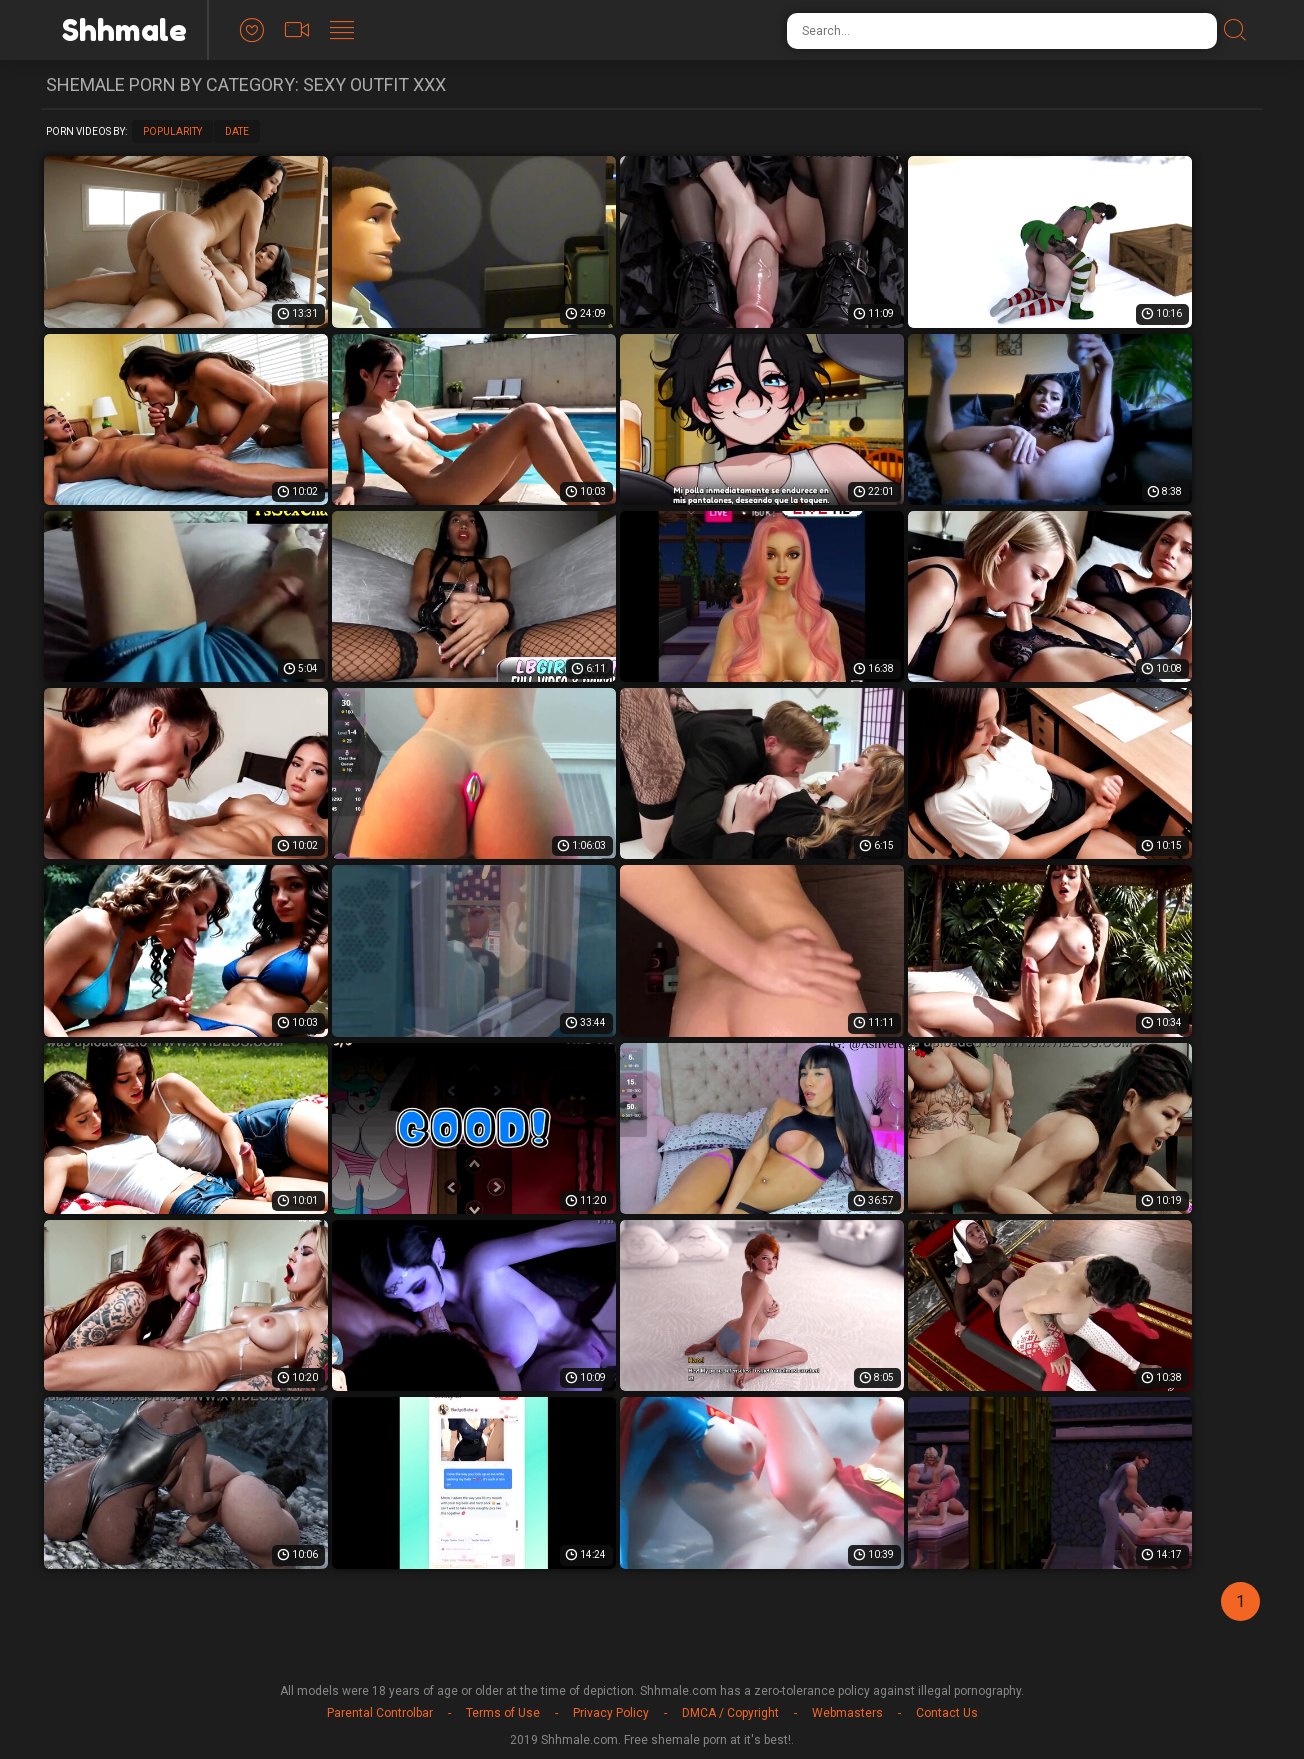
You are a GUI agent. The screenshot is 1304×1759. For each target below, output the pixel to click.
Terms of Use (503, 1713)
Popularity (172, 131)
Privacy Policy (611, 1713)
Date (237, 131)
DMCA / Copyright (730, 1713)
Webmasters (847, 1713)
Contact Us (947, 1713)
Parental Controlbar (380, 1713)
